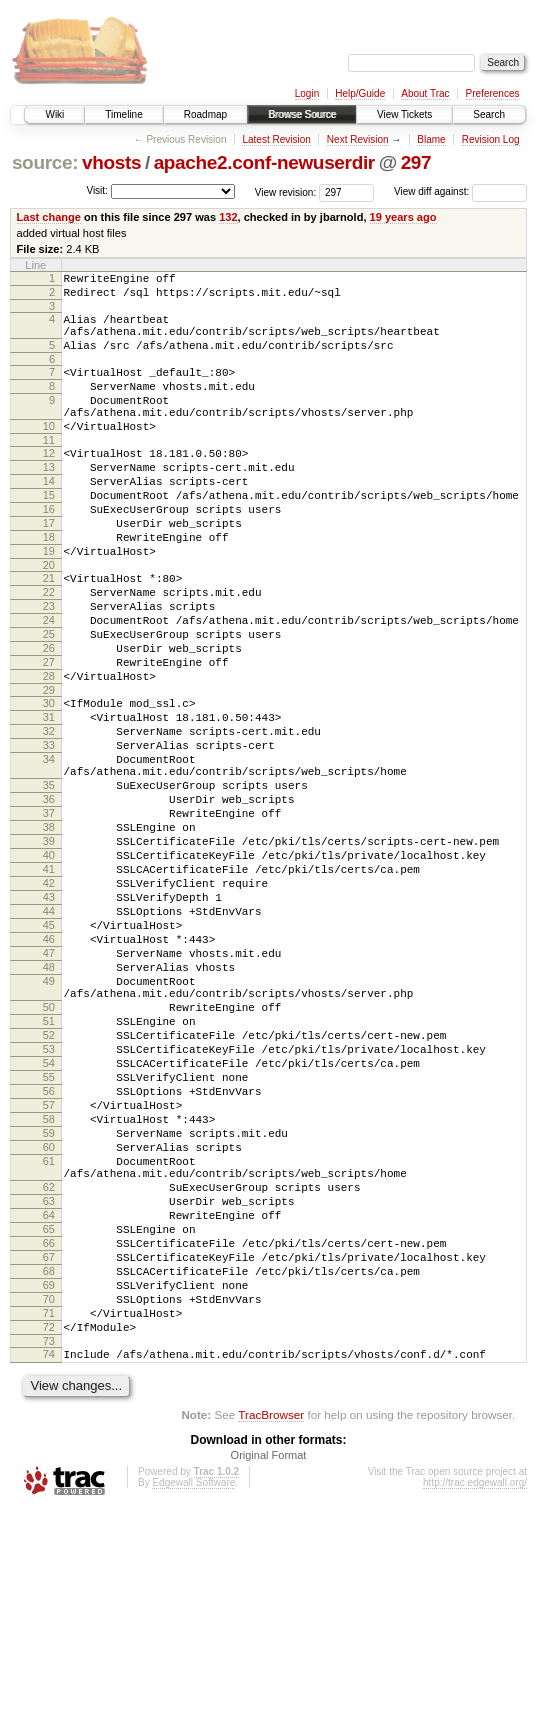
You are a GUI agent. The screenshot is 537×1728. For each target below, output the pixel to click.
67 (49, 1455)
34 (49, 849)
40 (49, 966)
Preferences (493, 93)
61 (49, 1338)
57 (49, 1270)
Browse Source (302, 114)
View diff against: (460, 191)
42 (49, 1000)
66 (49, 1438)
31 (49, 798)
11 (49, 470)
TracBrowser (271, 1633)
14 (49, 517)
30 (49, 781)
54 (49, 1219)
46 (49, 1068)
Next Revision (358, 139)
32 (49, 815)
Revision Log (491, 139)
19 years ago (403, 217)
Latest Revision (276, 139)
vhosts (111, 162)
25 (49, 700)
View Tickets (404, 114)
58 (49, 1287)
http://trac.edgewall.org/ (475, 1701)
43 (49, 1017)
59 (49, 1304)
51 (49, 1168)
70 (49, 1506)
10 (49, 453)
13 (49, 500)
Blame (431, 139)
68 (49, 1472)
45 (49, 1051)
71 (49, 1523)
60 (49, 1321)
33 (49, 832)
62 (49, 1370)
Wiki (54, 114)
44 (49, 1034)
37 (49, 915)
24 (49, 683)
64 (49, 1404)
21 (49, 632)
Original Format (269, 1674)
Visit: (97, 190)
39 (49, 949)
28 (49, 751)
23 (49, 666)
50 (49, 1151)
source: (45, 162)
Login (307, 93)
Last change (49, 217)
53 (49, 1202)
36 (49, 898)
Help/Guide (360, 93)
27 (49, 734)
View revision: (286, 191)
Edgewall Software (193, 1701)
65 (49, 1421)
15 (49, 534)
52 (49, 1185)
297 (416, 162)
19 (49, 602)
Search (489, 114)
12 (49, 483)
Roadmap (205, 114)
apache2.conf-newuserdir (264, 162)
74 (49, 1570)
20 (49, 619)
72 (49, 1540)
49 (49, 1119)
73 (49, 1557)
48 (49, 1102)
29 (49, 768)
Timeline (123, 114)
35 (49, 881)
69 (49, 1489)
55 (49, 1236)
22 (49, 649)
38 (49, 932)
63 (49, 1387)
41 (49, 983)
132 (228, 217)
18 (49, 585)
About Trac (425, 93)
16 (49, 551)
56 (49, 1253)
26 (49, 717)
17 (49, 568)
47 (49, 1085)
